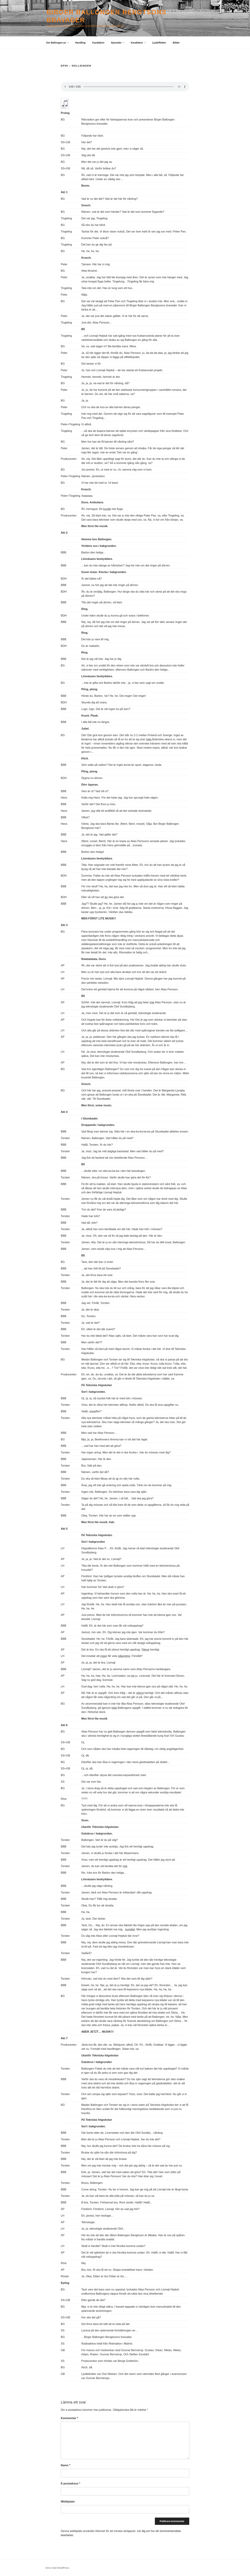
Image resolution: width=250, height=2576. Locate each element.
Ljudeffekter (159, 42)
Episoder (118, 42)
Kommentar (69, 2418)
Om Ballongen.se (57, 42)
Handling (80, 42)
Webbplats (68, 2501)
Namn (65, 2465)
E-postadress (70, 2483)
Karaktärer (98, 42)
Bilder (176, 42)
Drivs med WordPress (57, 2567)
